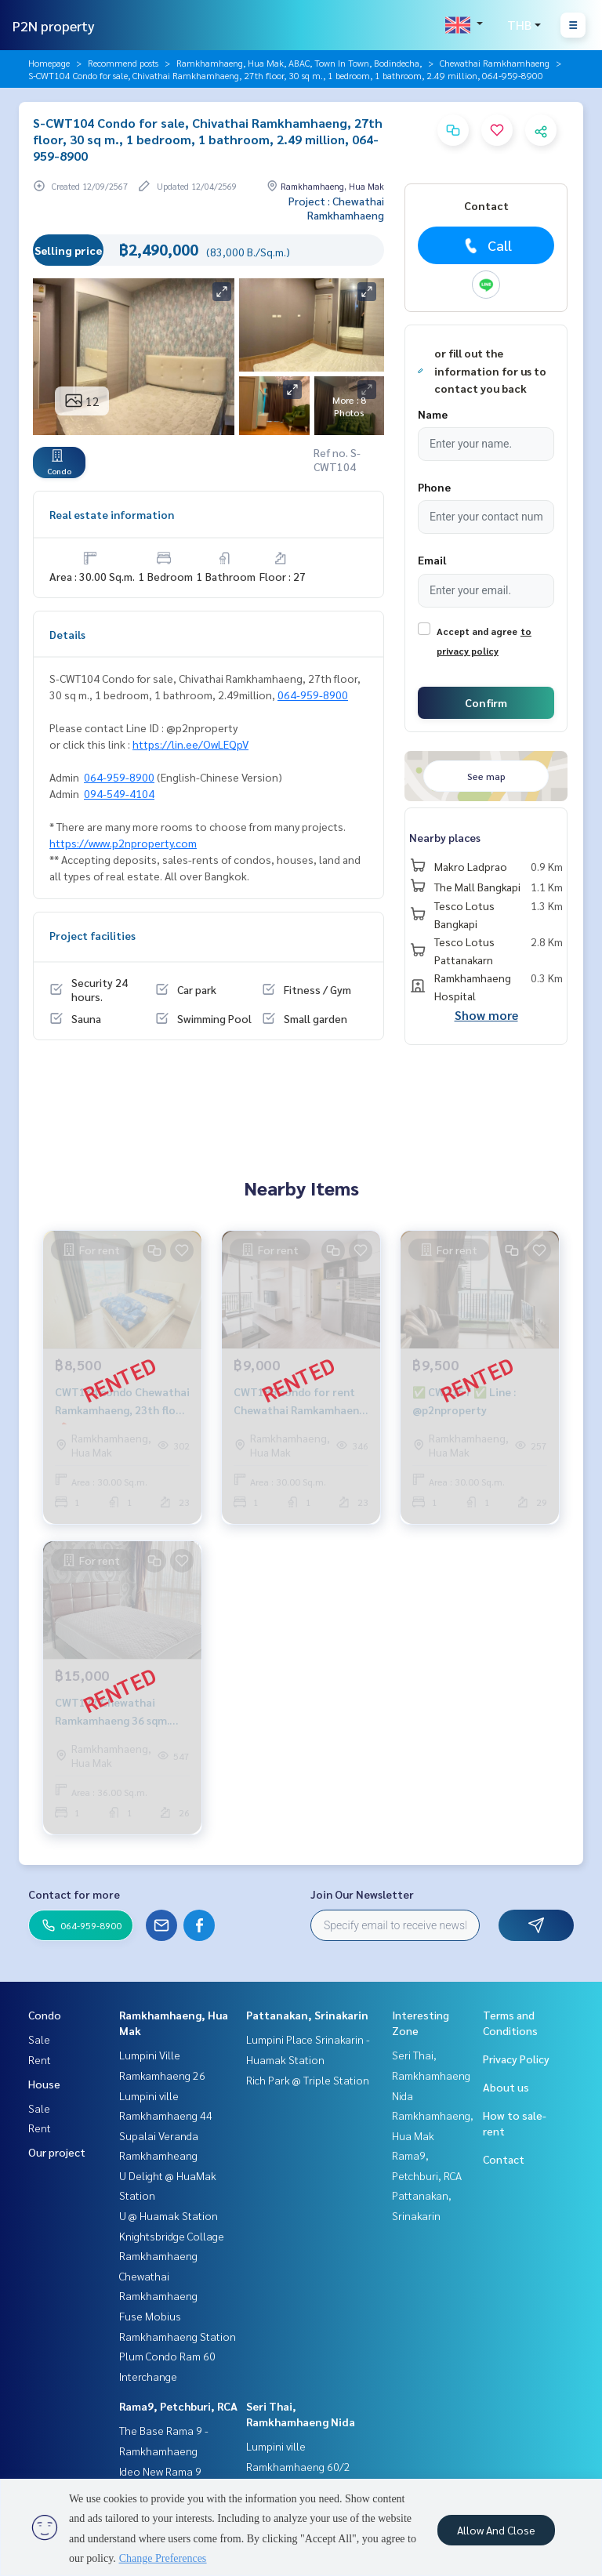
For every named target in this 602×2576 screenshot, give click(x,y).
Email (432, 560)
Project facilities (92, 935)
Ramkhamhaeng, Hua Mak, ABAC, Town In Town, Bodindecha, (299, 62)
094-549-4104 (119, 793)
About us (506, 2087)
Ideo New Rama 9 (160, 2471)
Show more (486, 1015)
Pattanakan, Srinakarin (307, 2015)
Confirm (486, 702)
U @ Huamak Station (168, 2215)
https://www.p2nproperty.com (123, 843)
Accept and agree (477, 631)
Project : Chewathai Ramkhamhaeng (336, 208)
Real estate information (111, 514)
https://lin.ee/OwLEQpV (190, 744)
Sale (39, 2039)
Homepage (49, 62)
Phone (434, 487)
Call (486, 245)
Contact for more (74, 1894)
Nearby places (445, 837)
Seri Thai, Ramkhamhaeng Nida (431, 2075)
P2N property (54, 25)
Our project (56, 2152)
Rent (39, 2059)
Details (67, 634)
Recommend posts (123, 62)
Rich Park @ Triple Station (307, 2080)
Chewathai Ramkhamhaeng (494, 62)
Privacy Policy (516, 2059)
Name (433, 414)
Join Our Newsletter (362, 1894)
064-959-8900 (312, 695)
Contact (503, 2159)
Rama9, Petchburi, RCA (178, 2406)
